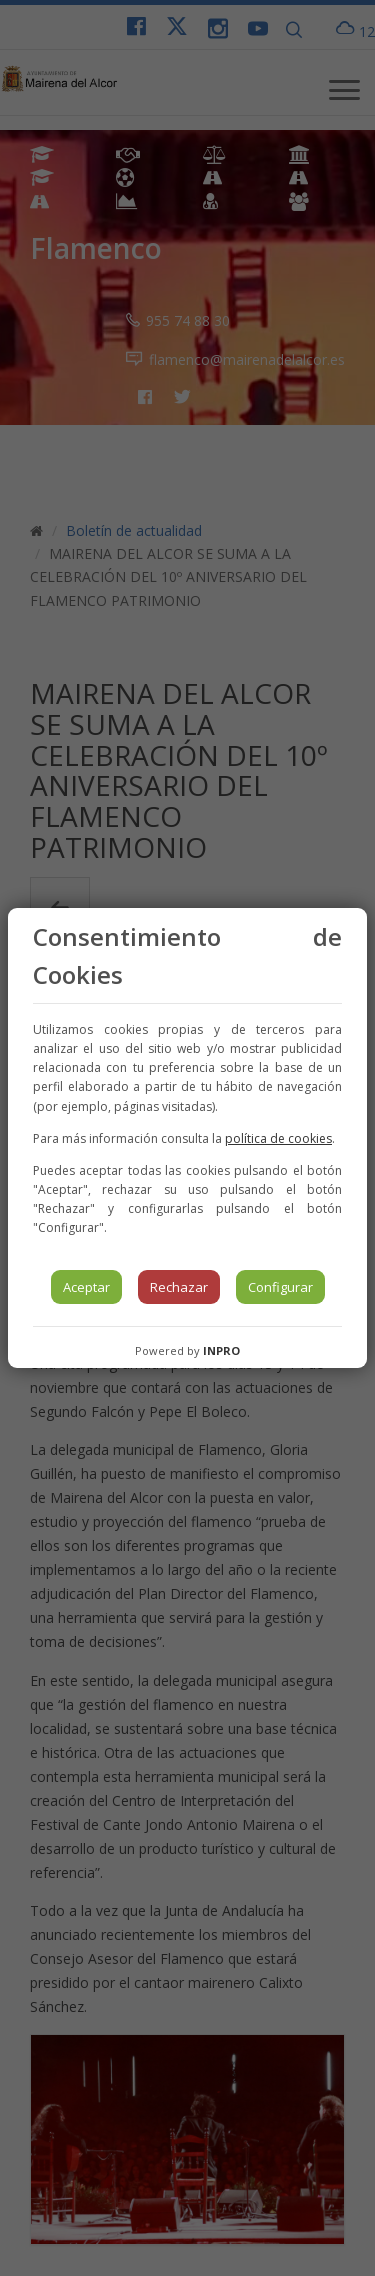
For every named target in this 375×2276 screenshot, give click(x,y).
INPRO (221, 1350)
